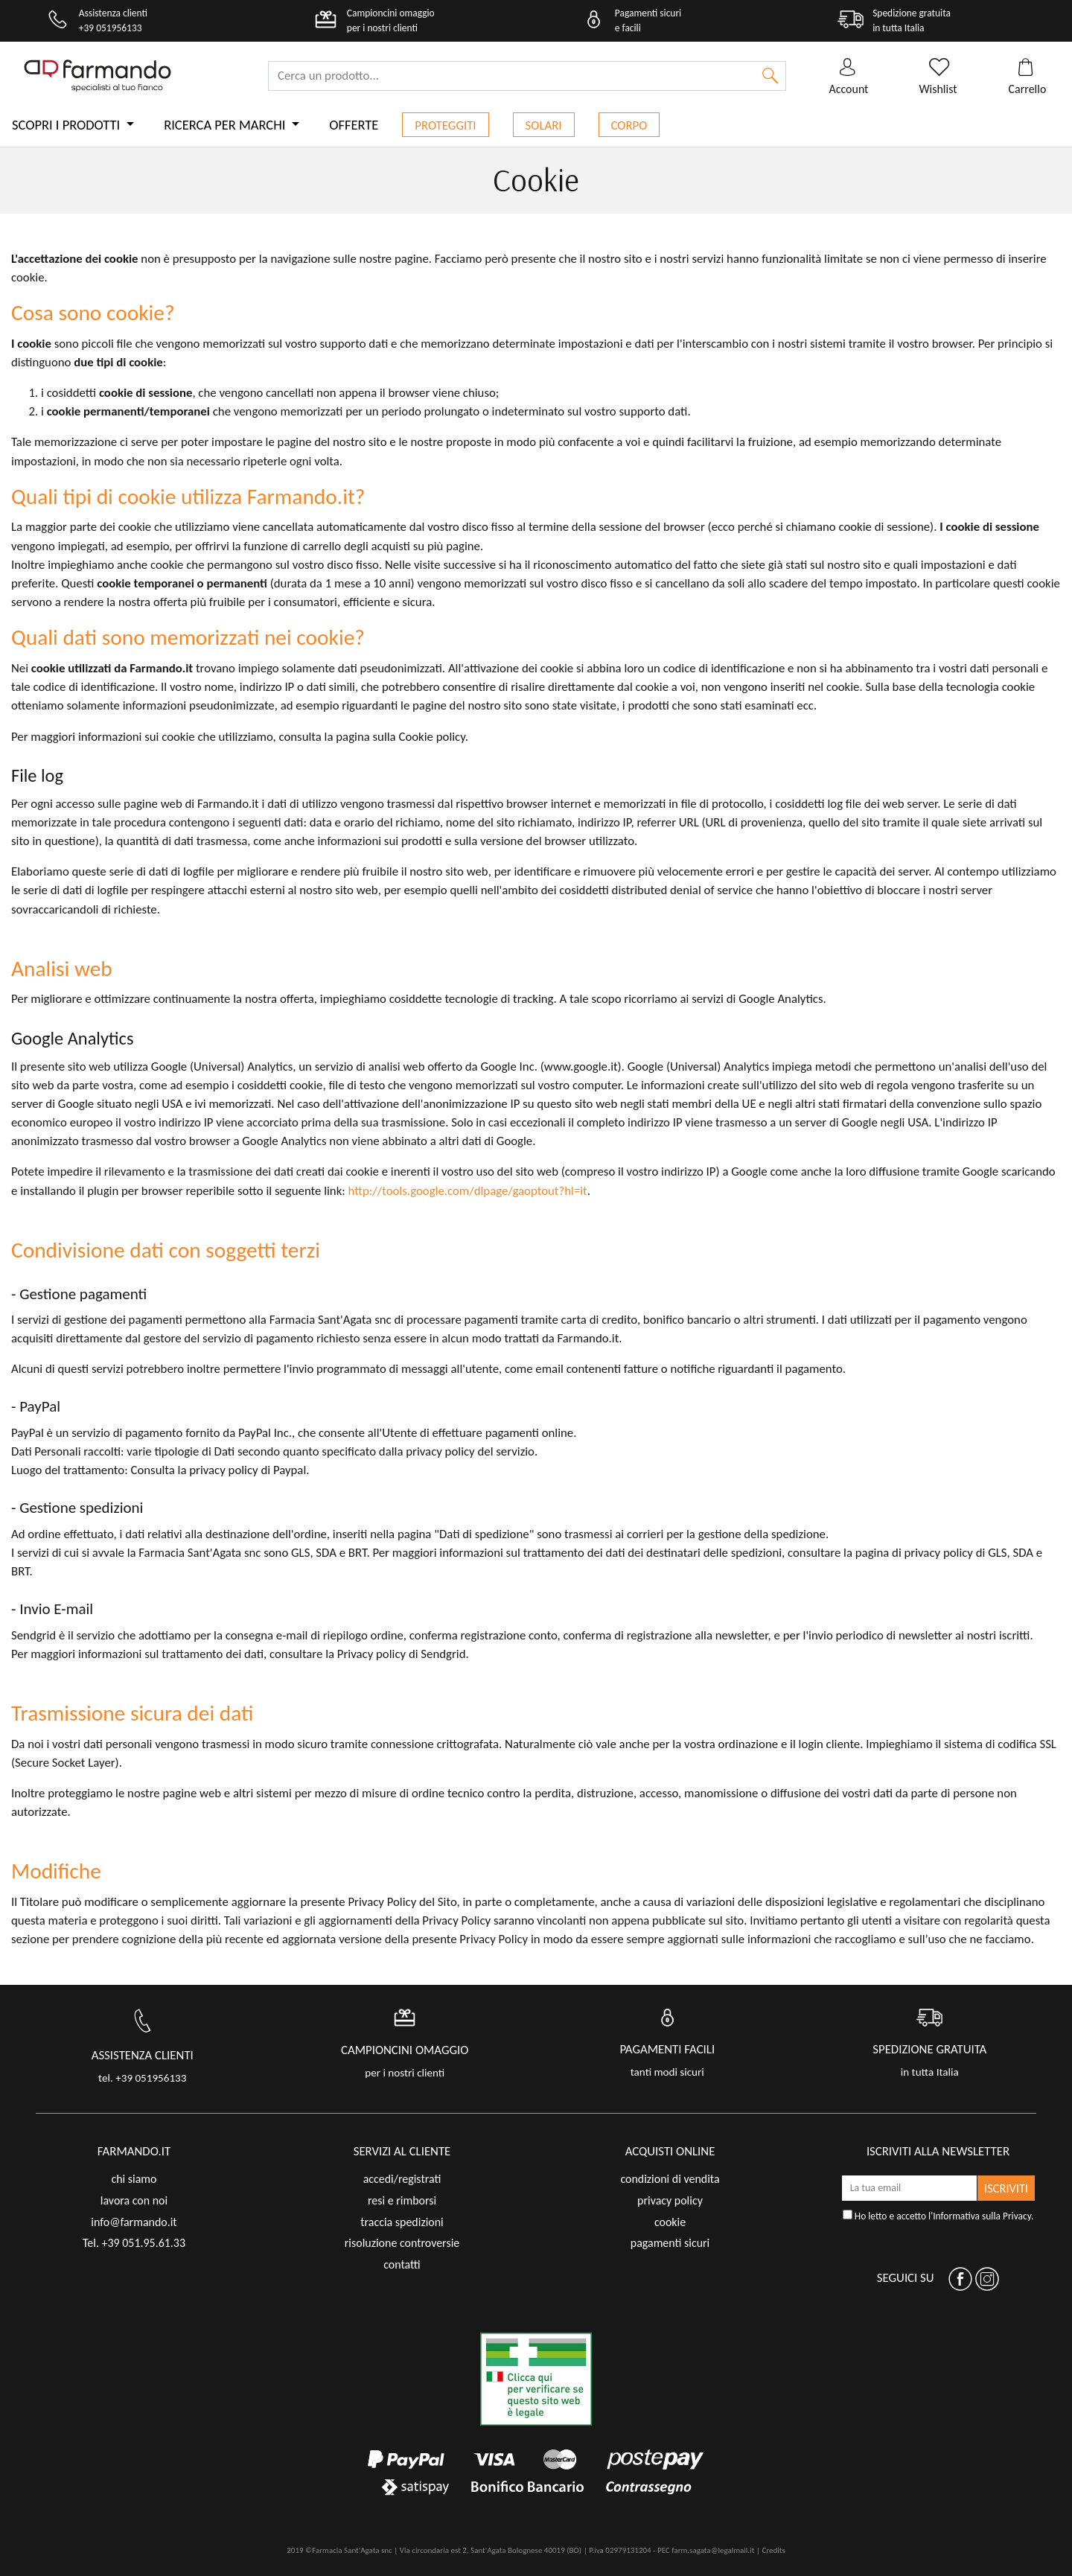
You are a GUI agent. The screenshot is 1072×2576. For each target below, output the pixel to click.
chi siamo (133, 2179)
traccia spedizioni (402, 2222)
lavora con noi (134, 2200)
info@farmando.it (133, 2222)
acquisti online (670, 2151)
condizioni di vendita (669, 2179)
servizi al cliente (402, 2151)
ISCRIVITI (1006, 2188)
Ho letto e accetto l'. (938, 2216)
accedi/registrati (402, 2179)
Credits (773, 2550)
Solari (544, 125)
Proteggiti (445, 125)
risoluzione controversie (402, 2243)
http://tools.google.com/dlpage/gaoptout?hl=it (467, 1191)
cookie (670, 2222)
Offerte (353, 124)
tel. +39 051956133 (142, 2078)
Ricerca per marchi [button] (226, 124)
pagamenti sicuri (670, 2243)
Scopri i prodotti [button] (67, 124)
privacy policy (670, 2200)
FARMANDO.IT (134, 2151)
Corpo (629, 125)
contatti (402, 2264)
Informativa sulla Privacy (982, 2216)
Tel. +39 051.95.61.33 (134, 2243)
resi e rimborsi (402, 2200)
